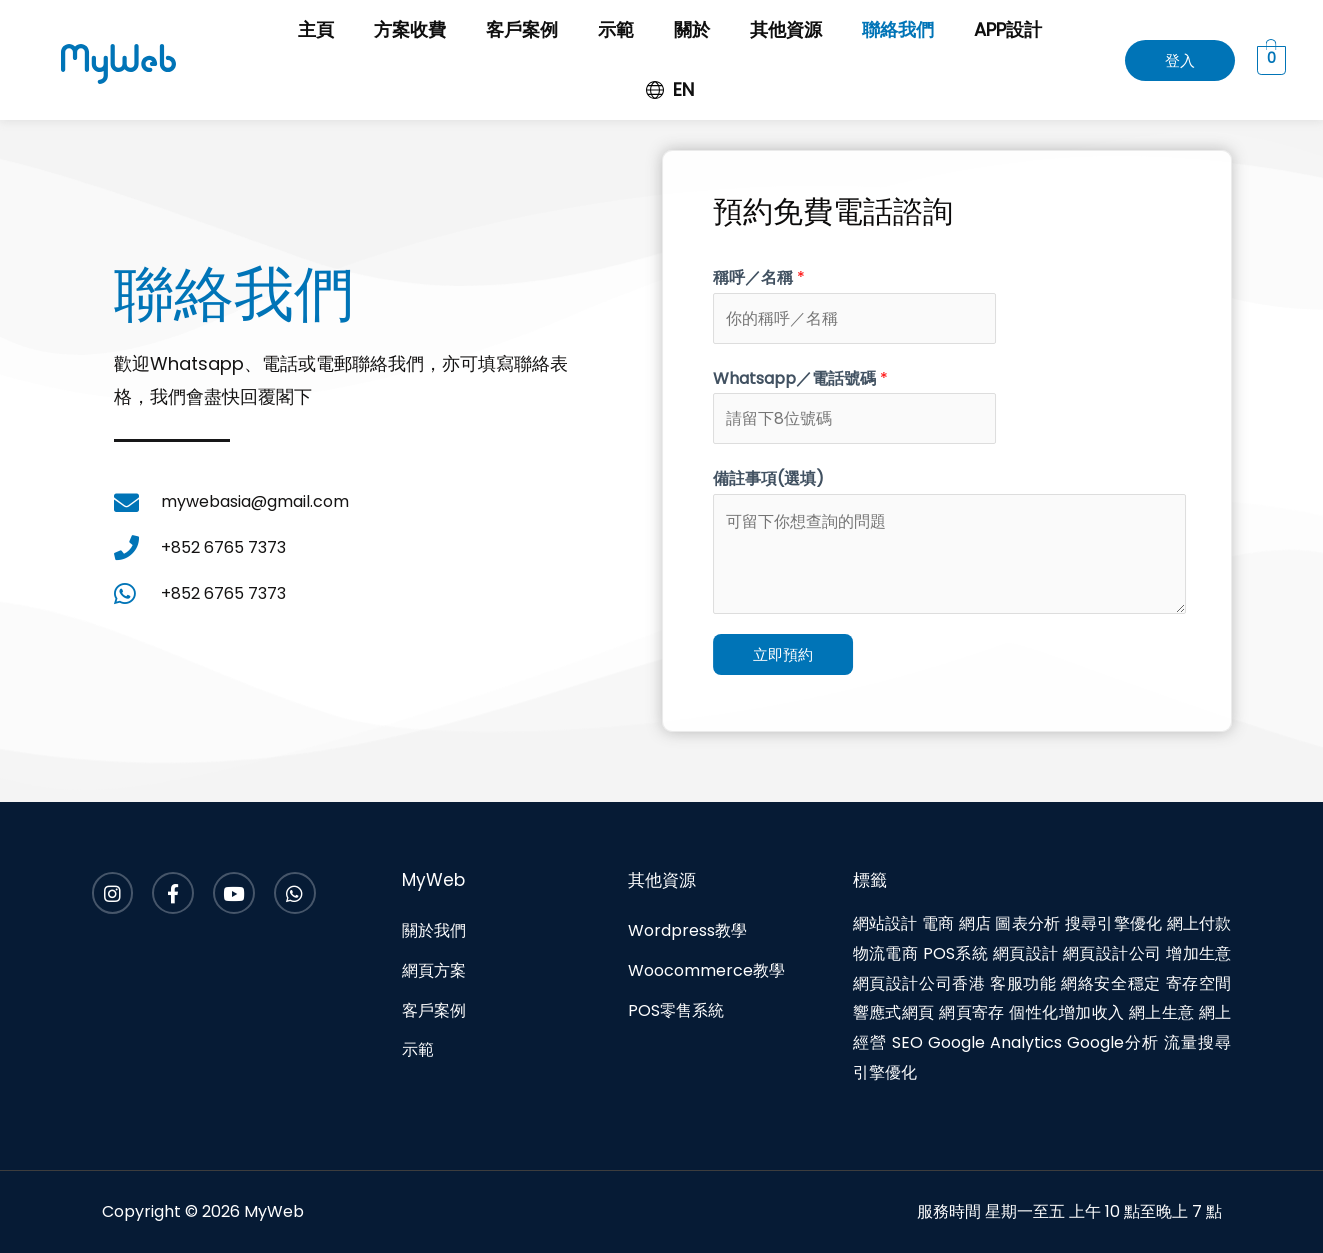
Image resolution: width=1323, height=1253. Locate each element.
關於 (692, 29)
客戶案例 (522, 29)
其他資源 (786, 29)
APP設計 (1008, 29)
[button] (1180, 60)
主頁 (316, 29)
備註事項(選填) (793, 478)
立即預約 (808, 654)
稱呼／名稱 (784, 277)
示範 (616, 29)
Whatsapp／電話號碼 (825, 378)
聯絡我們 (898, 29)
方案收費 (410, 29)
